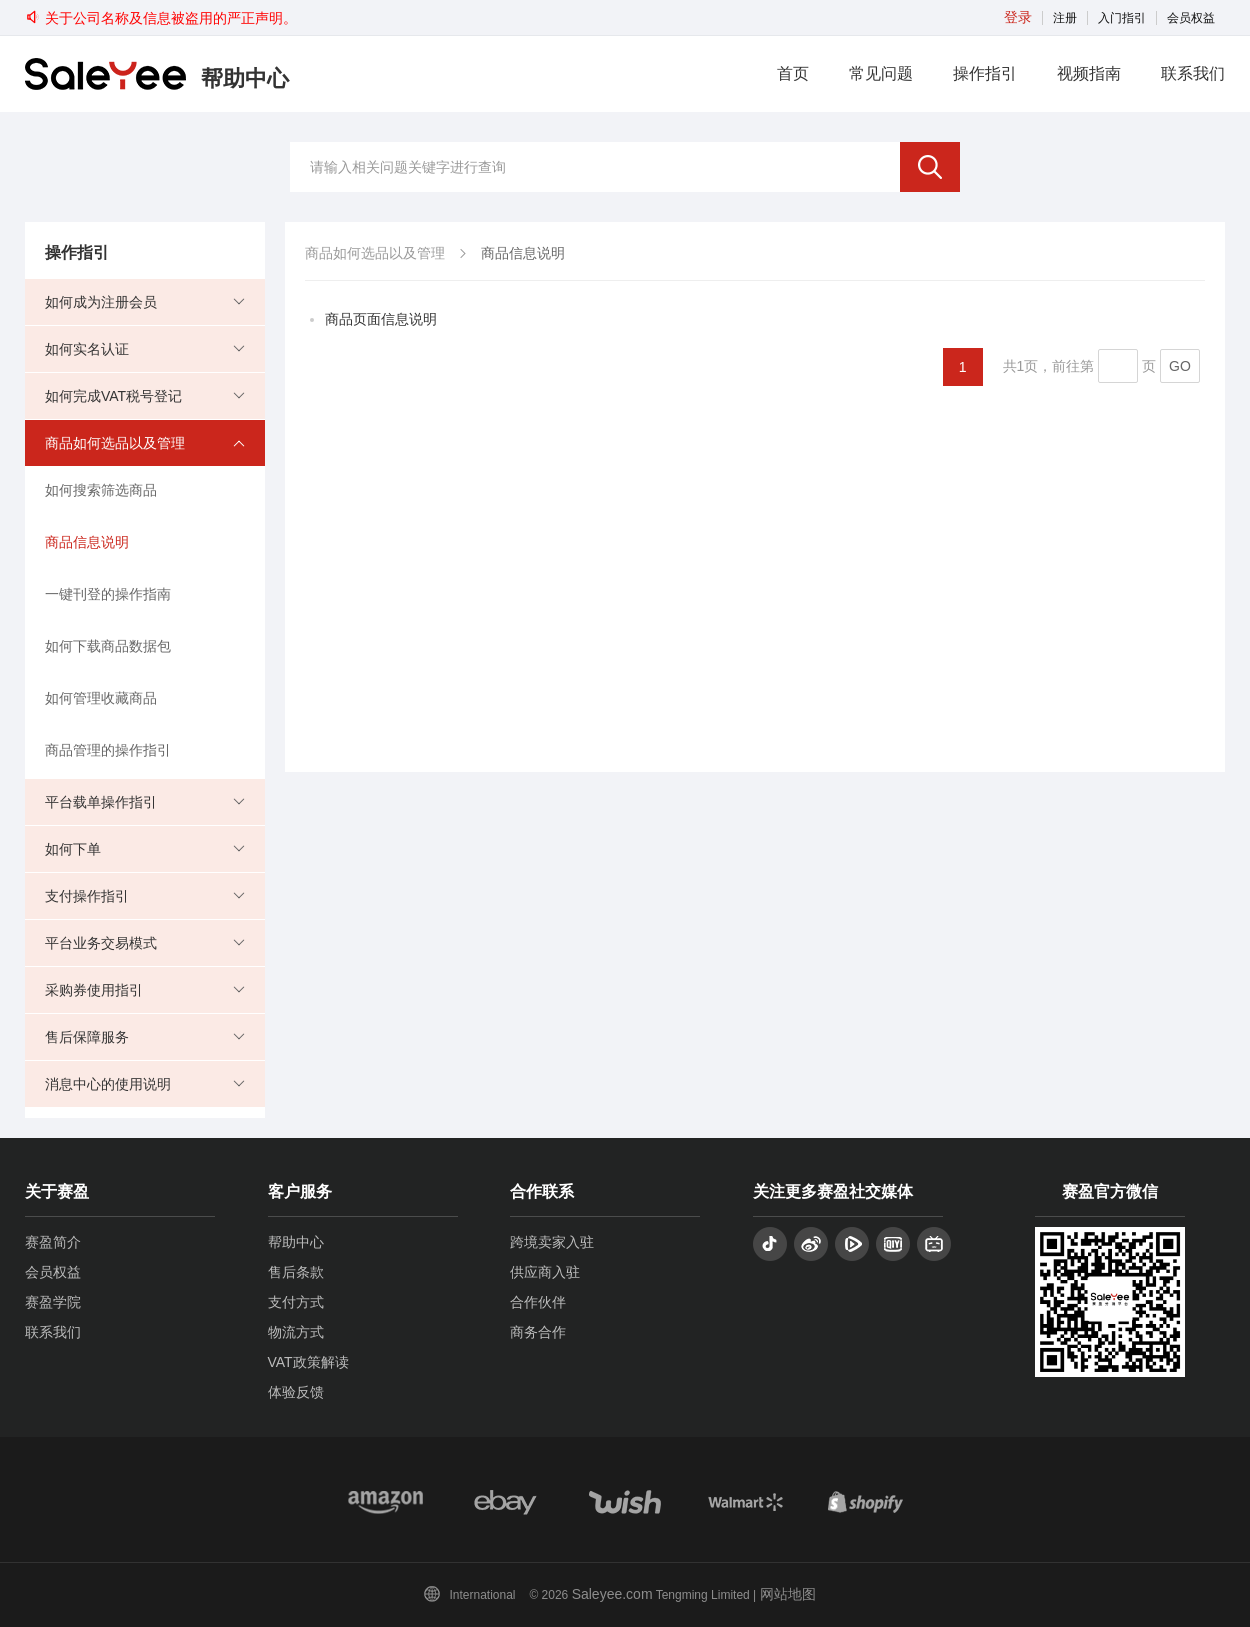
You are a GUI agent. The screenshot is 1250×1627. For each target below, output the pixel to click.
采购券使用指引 (94, 990)
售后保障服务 (87, 1037)
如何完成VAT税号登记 (113, 396)
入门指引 (1122, 18)
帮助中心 (296, 1242)
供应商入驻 (545, 1272)
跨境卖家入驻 (552, 1242)
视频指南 (1089, 73)
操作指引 (985, 73)
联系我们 (1193, 73)
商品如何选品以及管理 (115, 443)
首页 (793, 73)
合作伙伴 (538, 1302)
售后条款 (296, 1272)
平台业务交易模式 (101, 943)
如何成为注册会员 (101, 302)
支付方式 (296, 1302)
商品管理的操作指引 (108, 750)
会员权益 (1191, 18)
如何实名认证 (87, 349)
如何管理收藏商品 (101, 698)
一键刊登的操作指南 (108, 594)
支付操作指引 (87, 896)
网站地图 (788, 1594)
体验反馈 (296, 1392)
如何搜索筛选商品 (101, 490)
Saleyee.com (612, 1594)
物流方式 (296, 1332)
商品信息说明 (87, 542)
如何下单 (73, 849)
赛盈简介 (53, 1242)
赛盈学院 (53, 1302)
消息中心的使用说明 (108, 1084)
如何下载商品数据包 (108, 646)
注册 (1065, 18)
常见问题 (881, 73)
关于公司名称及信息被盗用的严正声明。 (161, 18)
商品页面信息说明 (381, 319)
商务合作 (538, 1332)
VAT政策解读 (308, 1362)
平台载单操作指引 (101, 802)
